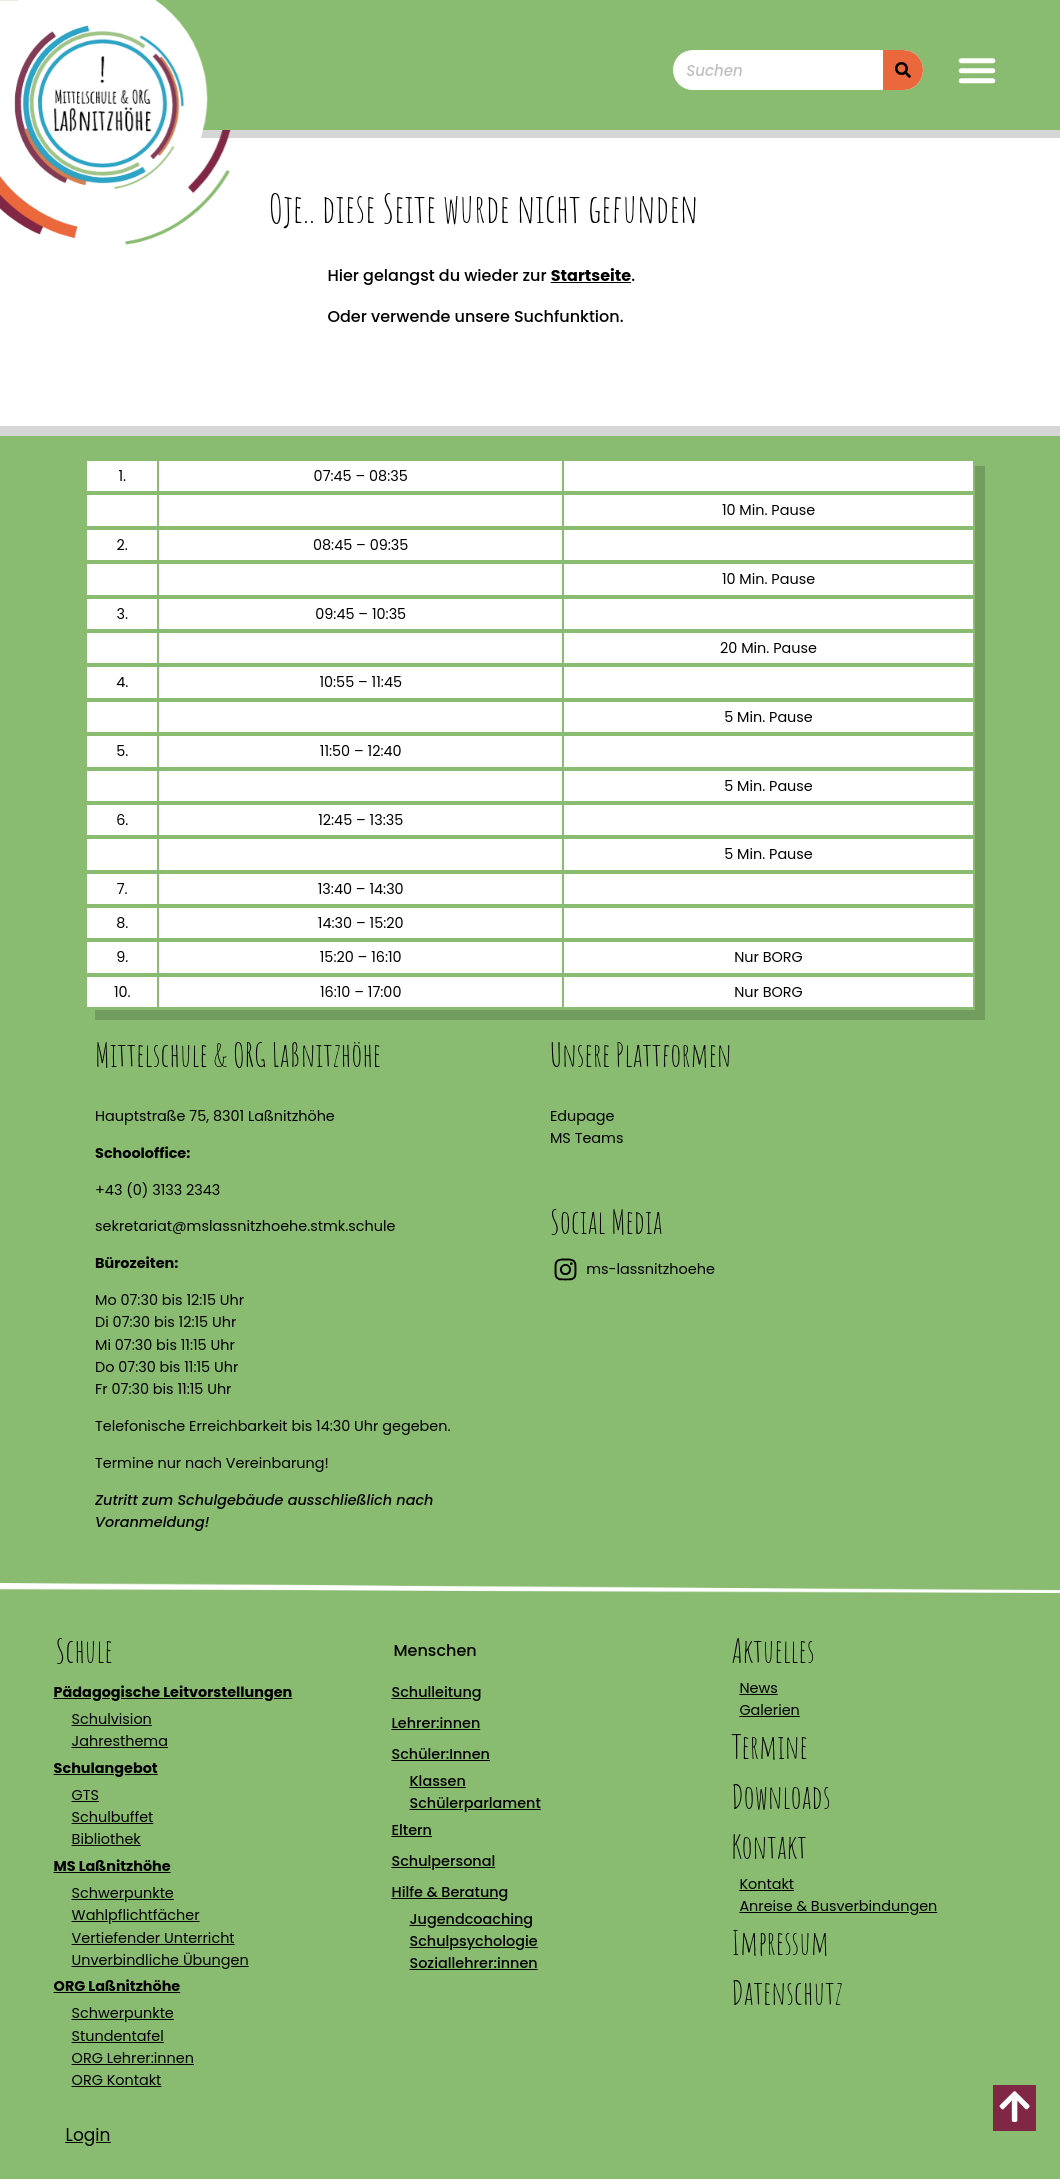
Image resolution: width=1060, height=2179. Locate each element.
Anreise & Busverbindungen (838, 1906)
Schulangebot (106, 1768)
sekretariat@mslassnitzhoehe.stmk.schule (245, 1226)
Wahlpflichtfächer (136, 1915)
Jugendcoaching (471, 1919)
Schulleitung (436, 1692)
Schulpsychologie (473, 1941)
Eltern (411, 1830)
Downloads (780, 1796)
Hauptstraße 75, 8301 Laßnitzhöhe (215, 1116)
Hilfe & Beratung (449, 1892)
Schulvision (112, 1719)
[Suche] (903, 70)
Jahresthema (120, 1741)
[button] (977, 70)
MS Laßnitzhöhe (112, 1866)
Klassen (437, 1781)
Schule (84, 1650)
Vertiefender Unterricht (153, 1938)
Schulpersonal (443, 1861)
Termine (769, 1746)
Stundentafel (118, 2036)
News (758, 1688)
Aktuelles (772, 1650)
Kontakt (768, 1846)
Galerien (769, 1710)
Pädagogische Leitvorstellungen (173, 1692)
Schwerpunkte (123, 1893)
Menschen (434, 1650)
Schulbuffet (113, 1817)
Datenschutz (787, 1992)
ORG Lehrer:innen (133, 2058)
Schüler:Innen (440, 1754)
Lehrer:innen (435, 1723)
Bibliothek (106, 1839)
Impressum (780, 1942)
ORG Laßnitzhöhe (117, 1986)
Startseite (591, 275)
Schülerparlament (474, 1803)
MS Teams (586, 1138)
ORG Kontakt (117, 2080)
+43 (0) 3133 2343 (157, 1190)
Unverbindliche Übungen (160, 1960)
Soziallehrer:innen (473, 1963)
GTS (85, 1795)
